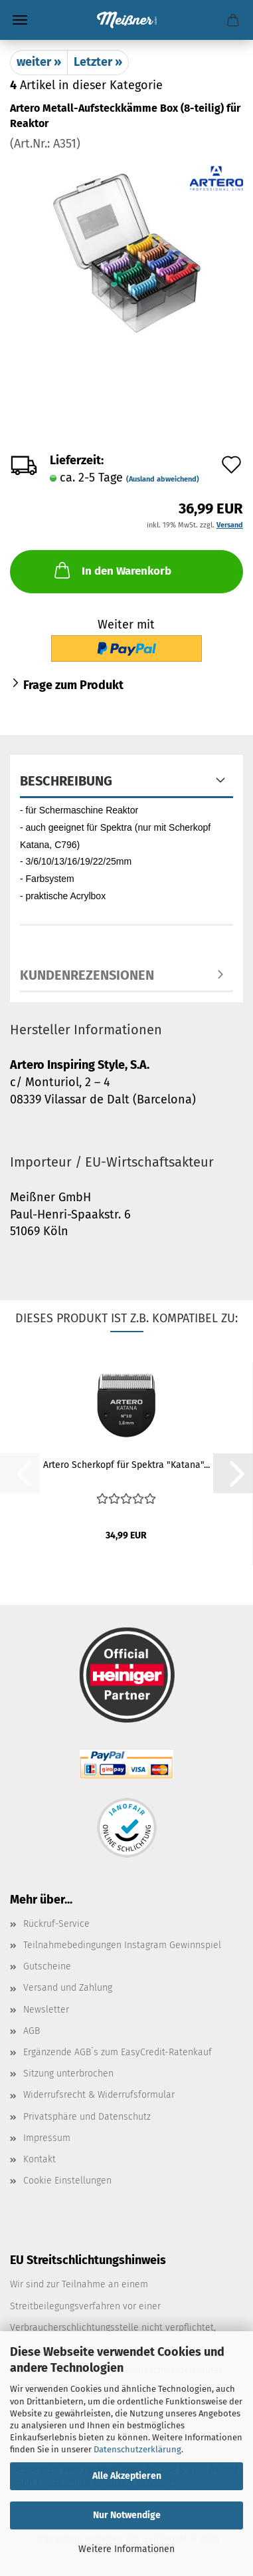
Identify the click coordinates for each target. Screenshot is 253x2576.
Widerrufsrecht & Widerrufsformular (99, 2094)
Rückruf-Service (56, 1924)
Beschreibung (66, 781)
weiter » (39, 62)
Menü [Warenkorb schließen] (20, 20)
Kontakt (39, 2159)
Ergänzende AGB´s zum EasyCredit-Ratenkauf (117, 2052)
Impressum (46, 2138)
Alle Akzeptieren (126, 2476)
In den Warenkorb (111, 570)
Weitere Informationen (126, 2549)
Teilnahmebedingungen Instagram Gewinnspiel (122, 1945)
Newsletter (46, 2009)
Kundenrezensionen (87, 975)
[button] (233, 1473)
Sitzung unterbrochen (68, 2073)
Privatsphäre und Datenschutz (87, 2116)
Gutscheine (47, 1966)
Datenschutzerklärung (137, 2449)
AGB (31, 2031)
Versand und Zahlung (67, 1987)
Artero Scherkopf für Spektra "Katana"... (126, 1465)
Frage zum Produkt (73, 685)
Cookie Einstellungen (67, 2180)
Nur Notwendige (127, 2515)
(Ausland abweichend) (162, 479)
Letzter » (98, 62)
